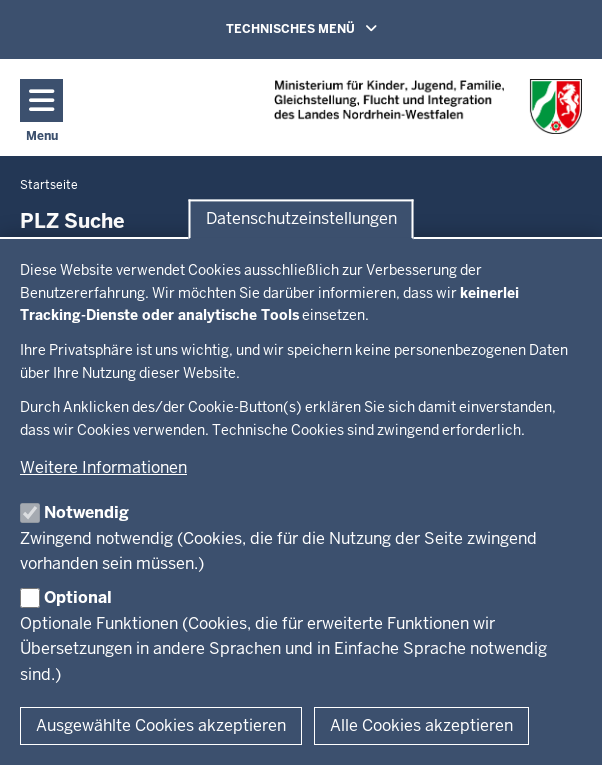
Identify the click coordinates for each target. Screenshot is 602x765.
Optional (78, 597)
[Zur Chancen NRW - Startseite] (428, 106)
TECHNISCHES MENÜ (330, 28)
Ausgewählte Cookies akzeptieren (161, 725)
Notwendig (86, 512)
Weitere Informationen (103, 467)
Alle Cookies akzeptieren (421, 725)
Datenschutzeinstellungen (301, 219)
